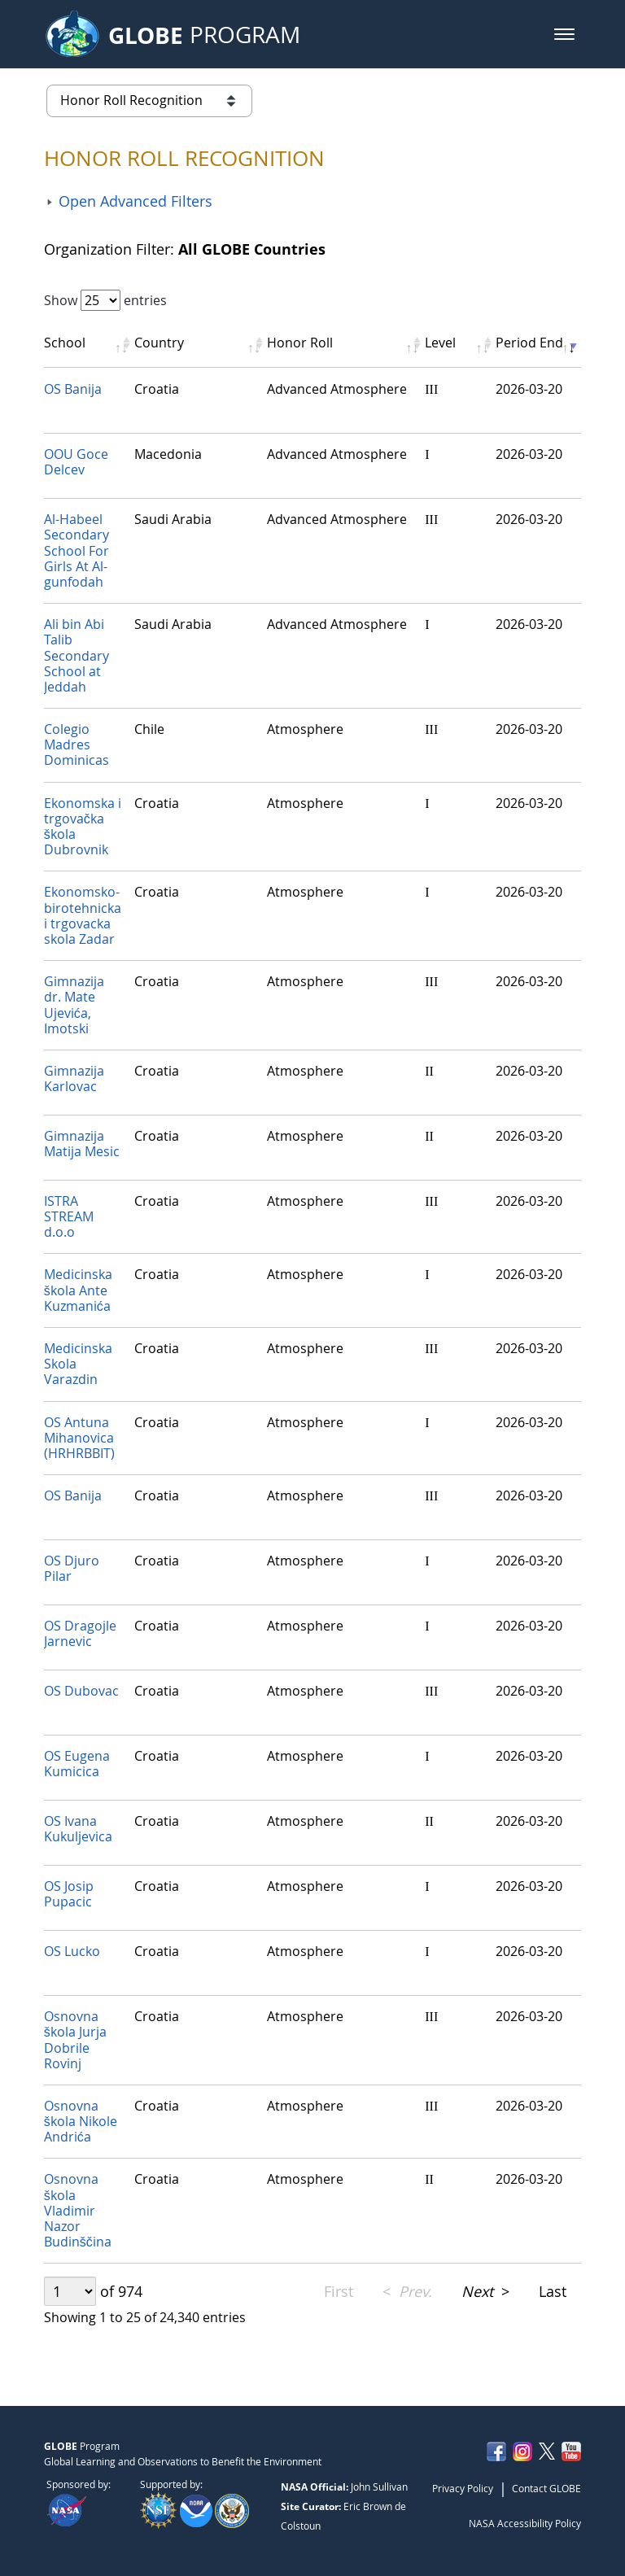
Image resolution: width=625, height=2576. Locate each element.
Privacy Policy (462, 2488)
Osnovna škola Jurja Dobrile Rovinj (75, 2039)
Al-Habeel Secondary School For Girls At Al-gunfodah (76, 550)
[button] (564, 34)
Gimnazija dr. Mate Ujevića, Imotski (74, 1004)
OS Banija (73, 389)
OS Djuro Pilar (71, 1568)
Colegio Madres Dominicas (76, 744)
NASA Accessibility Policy (525, 2523)
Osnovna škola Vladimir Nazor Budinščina (77, 2210)
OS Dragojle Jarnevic (80, 1633)
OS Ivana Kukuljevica (78, 1828)
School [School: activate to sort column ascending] (64, 342)
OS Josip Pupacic (69, 1893)
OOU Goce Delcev (76, 461)
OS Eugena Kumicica (77, 1763)
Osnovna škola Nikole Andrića (80, 2121)
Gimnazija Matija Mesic (82, 1143)
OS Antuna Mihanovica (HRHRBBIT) (79, 1437)
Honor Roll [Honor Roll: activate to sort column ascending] (300, 342)
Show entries (105, 300)
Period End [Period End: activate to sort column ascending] (529, 342)
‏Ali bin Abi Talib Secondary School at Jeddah (76, 655)
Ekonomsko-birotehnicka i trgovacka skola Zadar (82, 915)
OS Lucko (72, 1951)
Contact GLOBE (546, 2488)
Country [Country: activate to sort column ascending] (159, 342)
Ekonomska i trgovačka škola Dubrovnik (82, 826)
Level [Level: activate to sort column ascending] (440, 342)
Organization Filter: (185, 249)
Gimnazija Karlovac (74, 1078)
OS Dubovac (81, 1691)
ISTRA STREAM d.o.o (69, 1216)
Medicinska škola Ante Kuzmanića (78, 1289)
